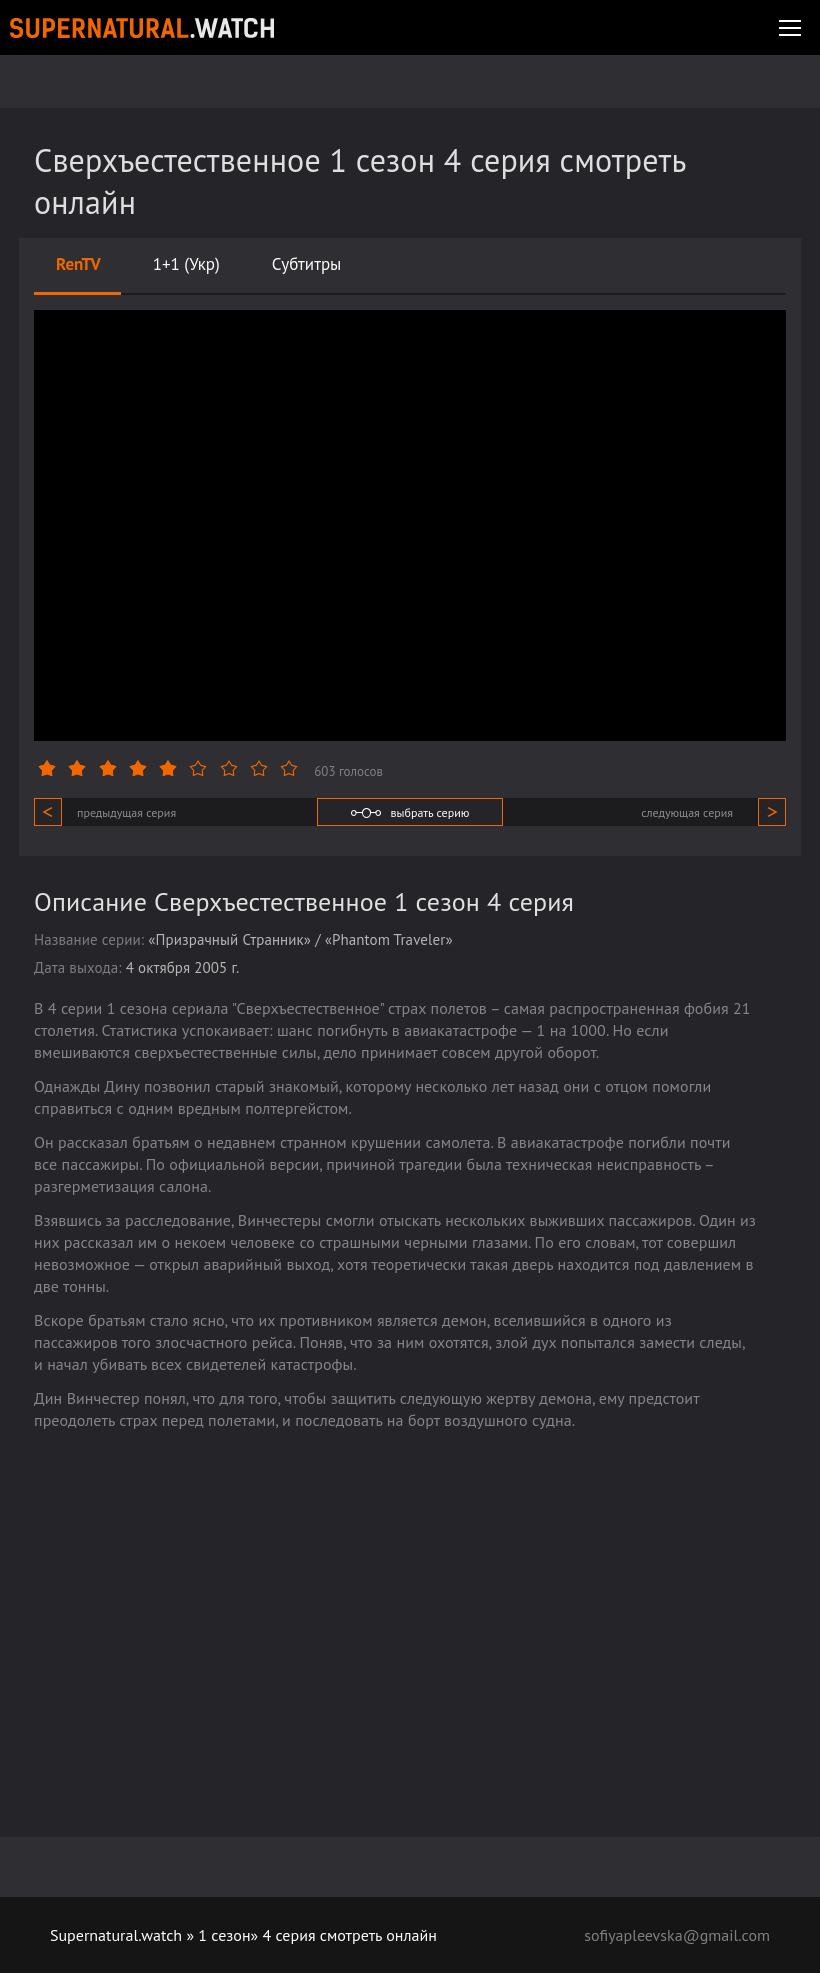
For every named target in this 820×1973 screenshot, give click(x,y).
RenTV (78, 264)
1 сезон (224, 1935)
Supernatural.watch (116, 1935)
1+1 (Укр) (186, 264)
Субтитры (307, 264)
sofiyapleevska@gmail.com (677, 1935)
